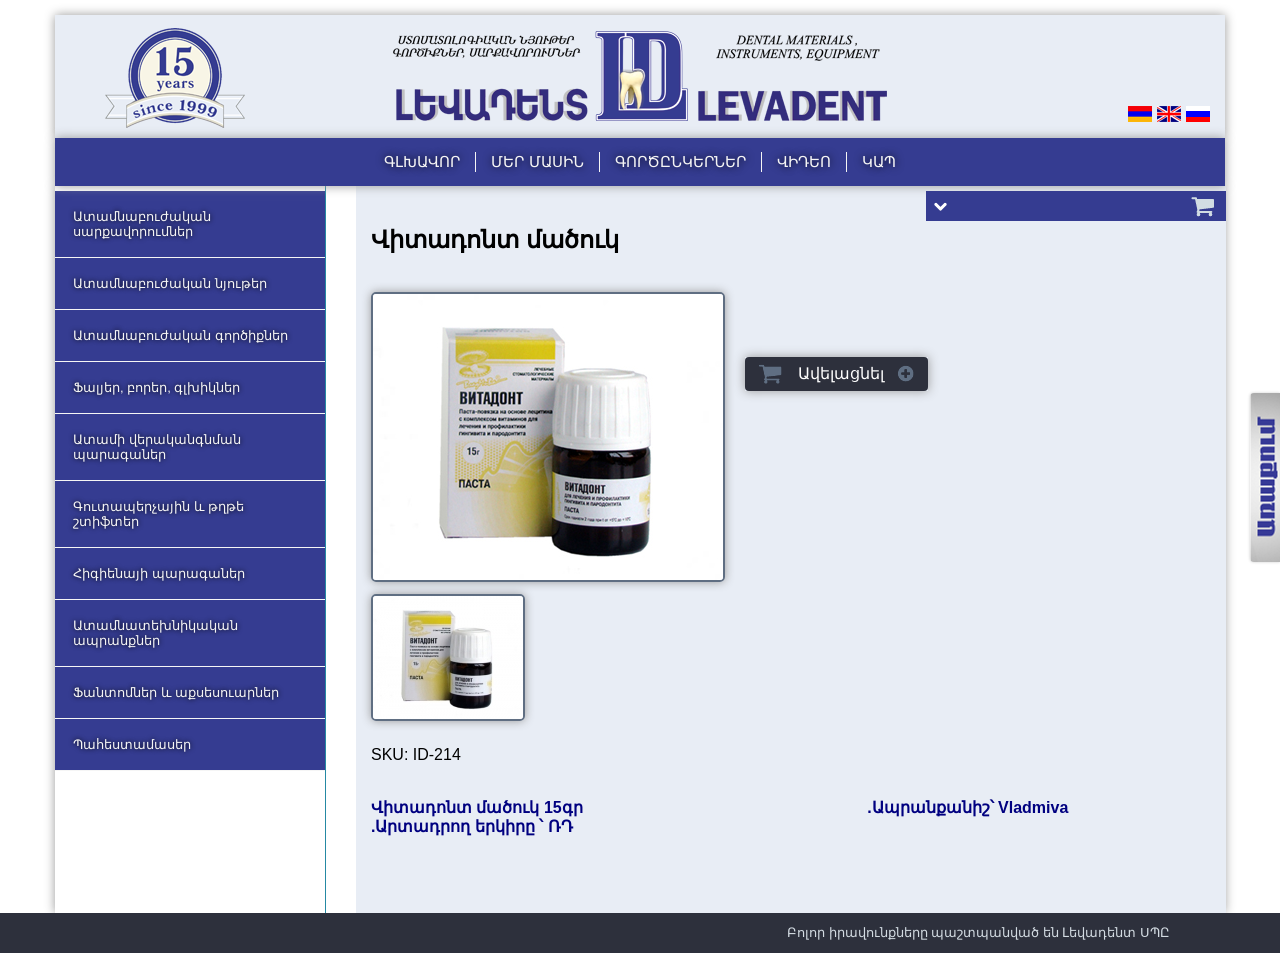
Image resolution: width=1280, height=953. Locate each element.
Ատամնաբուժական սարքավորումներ (142, 224)
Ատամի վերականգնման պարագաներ (157, 447)
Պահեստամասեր (132, 744)
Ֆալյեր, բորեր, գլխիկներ (156, 387)
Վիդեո (804, 161)
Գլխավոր (422, 161)
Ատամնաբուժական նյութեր (170, 283)
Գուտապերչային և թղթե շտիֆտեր (158, 514)
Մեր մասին (537, 161)
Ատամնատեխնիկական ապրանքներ (155, 633)
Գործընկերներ (680, 161)
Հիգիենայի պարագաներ (159, 573)
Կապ (879, 161)
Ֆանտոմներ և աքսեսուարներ (176, 692)
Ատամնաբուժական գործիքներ (180, 335)
